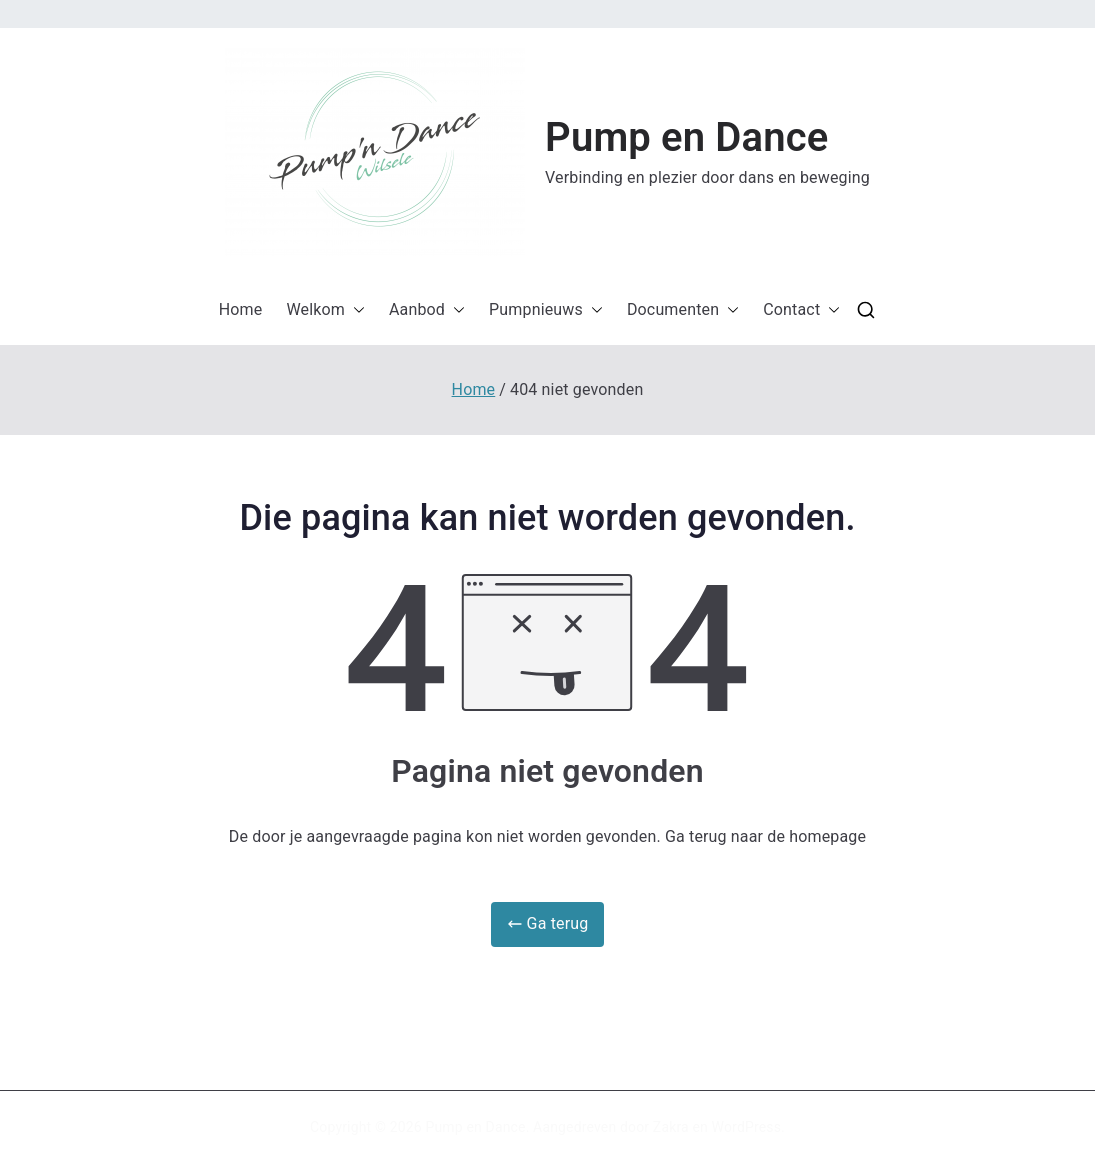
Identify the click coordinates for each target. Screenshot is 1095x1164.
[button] (375, 152)
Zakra (671, 1127)
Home (241, 309)
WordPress (746, 1127)
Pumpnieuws (546, 310)
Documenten (683, 310)
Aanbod (427, 310)
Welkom (325, 310)
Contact (801, 310)
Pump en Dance (686, 137)
